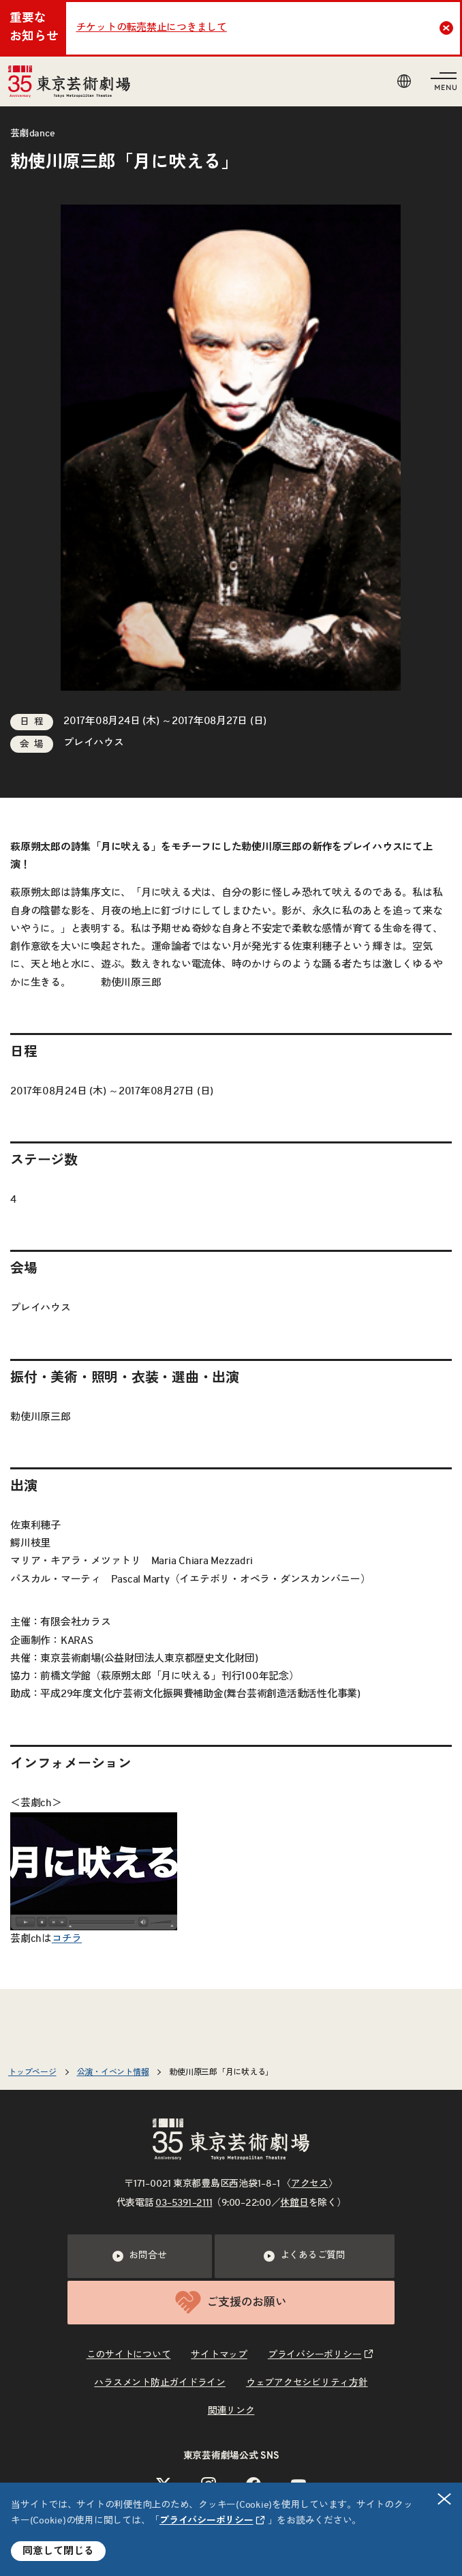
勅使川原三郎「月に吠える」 (221, 2072)
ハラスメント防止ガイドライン (160, 2383)
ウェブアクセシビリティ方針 (307, 2383)
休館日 (294, 2203)
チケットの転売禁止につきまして (151, 28)
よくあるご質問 (304, 2256)
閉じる (444, 2499)
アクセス (309, 2184)
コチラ (67, 1939)
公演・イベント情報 (113, 2072)
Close (448, 28)
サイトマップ (219, 2355)
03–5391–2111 (183, 2203)
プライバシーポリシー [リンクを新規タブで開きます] (206, 2521)
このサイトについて (129, 2355)
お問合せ (139, 2256)
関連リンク (231, 2411)
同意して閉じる (58, 2551)
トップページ (32, 2072)
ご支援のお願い (230, 2302)
